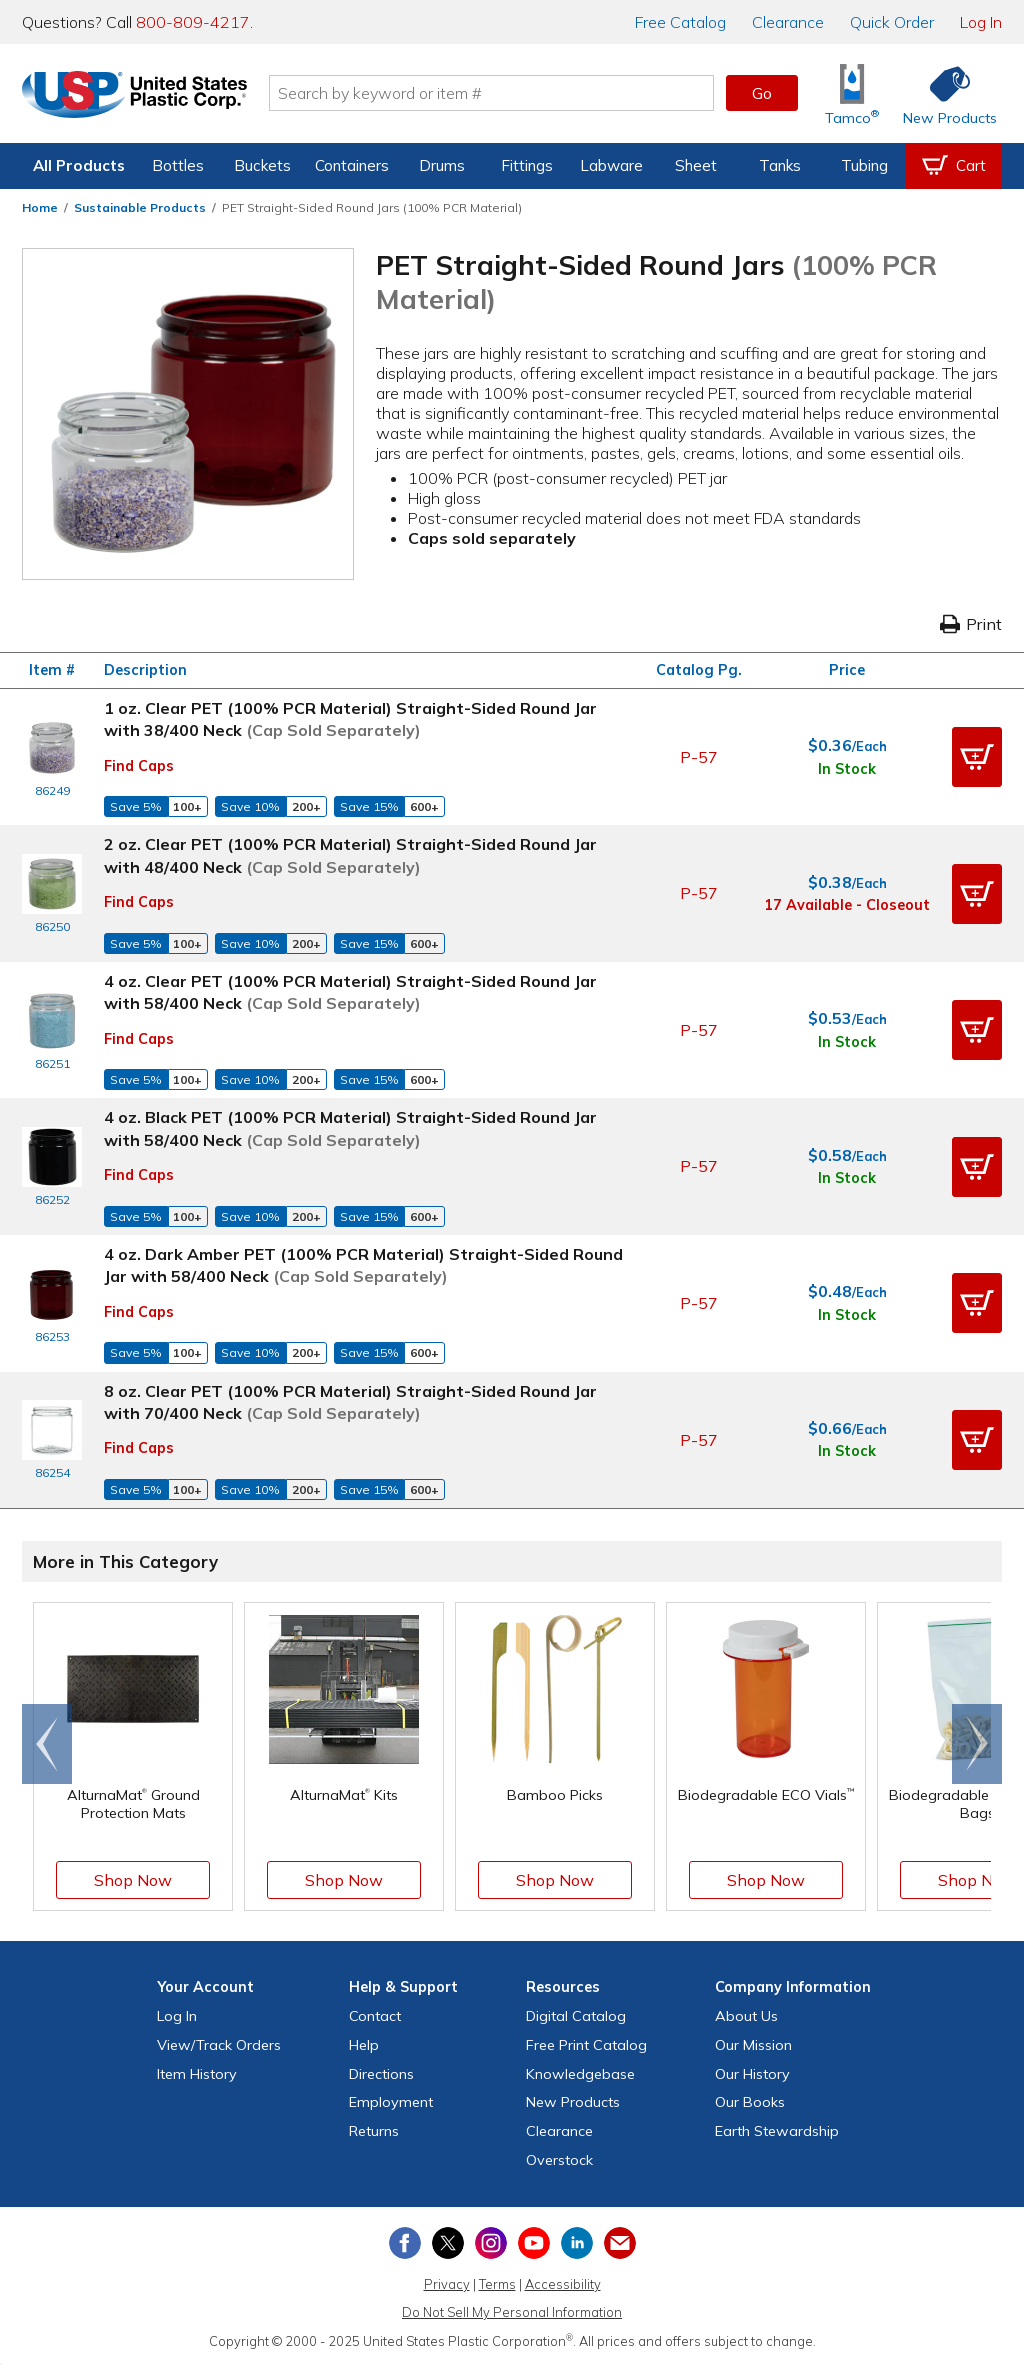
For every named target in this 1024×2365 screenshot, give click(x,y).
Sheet (696, 165)
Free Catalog (586, 2045)
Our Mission (753, 2045)
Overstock (559, 2160)
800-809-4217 (193, 22)
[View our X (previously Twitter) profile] (448, 2243)
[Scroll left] (47, 1744)
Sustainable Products (140, 207)
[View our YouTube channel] (534, 2243)
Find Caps (139, 766)
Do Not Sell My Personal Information (512, 2312)
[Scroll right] (977, 1744)
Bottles (178, 165)
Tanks (780, 165)
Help (364, 2045)
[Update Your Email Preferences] (620, 2243)
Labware (611, 165)
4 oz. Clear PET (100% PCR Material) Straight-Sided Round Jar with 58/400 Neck (350, 992)
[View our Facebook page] (405, 2243)
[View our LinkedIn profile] (577, 2243)
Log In (981, 22)
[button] (977, 757)
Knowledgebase (580, 2074)
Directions (381, 2074)
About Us (746, 2016)
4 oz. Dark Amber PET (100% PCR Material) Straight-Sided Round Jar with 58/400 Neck (363, 1265)
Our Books (750, 2102)
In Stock (847, 769)
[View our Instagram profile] (491, 2243)
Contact (375, 2016)
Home (40, 207)
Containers (352, 165)
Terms (497, 2284)
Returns (374, 2131)
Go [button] (762, 93)
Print (971, 624)
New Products (573, 2102)
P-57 (699, 757)
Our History (752, 2074)
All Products (79, 165)
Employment (391, 2102)
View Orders (219, 2045)
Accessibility (563, 2284)
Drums (442, 165)
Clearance (788, 22)
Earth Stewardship (777, 2131)
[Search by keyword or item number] (497, 93)
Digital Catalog (576, 2016)
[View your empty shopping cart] (954, 166)
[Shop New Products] (943, 93)
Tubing (864, 165)
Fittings (527, 165)
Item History (197, 2074)
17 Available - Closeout (847, 905)
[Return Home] (140, 97)
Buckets (262, 165)
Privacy (447, 2284)
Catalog (680, 22)
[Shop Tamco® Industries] (852, 93)
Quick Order (892, 22)
